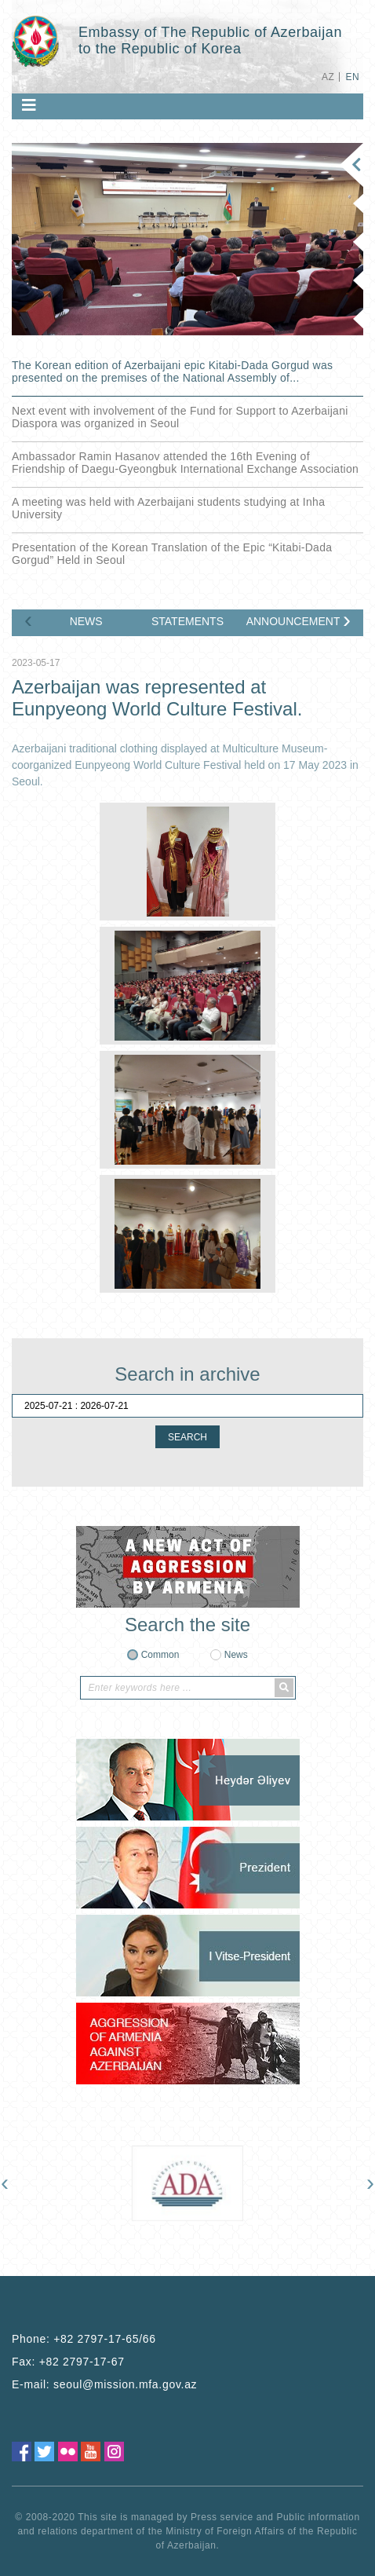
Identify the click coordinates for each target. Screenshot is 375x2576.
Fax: (68, 2361)
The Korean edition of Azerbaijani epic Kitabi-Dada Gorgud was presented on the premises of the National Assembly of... (172, 371)
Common (160, 1654)
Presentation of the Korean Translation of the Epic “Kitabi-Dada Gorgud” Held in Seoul (172, 553)
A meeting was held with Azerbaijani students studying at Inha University (168, 508)
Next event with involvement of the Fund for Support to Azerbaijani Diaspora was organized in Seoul (180, 417)
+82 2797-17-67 (82, 2361)
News (236, 1654)
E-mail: (104, 2384)
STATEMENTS (187, 621)
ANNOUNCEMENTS (293, 621)
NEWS (86, 621)
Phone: (84, 2339)
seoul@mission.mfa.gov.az (125, 2384)
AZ (328, 77)
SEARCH (187, 1437)
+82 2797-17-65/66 (104, 2339)
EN (352, 77)
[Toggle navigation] (29, 105)
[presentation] (28, 620)
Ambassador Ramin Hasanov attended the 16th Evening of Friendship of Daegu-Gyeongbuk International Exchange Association (185, 462)
